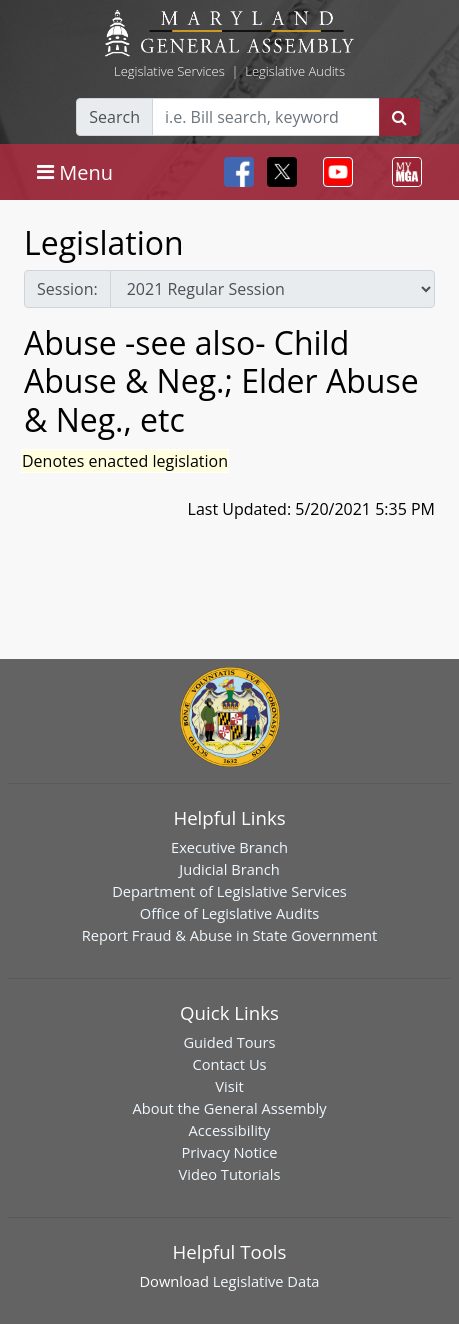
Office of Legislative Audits (229, 913)
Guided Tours (229, 1042)
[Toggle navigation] (75, 172)
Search (114, 117)
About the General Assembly (229, 1108)
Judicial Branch (229, 869)
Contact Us (229, 1064)
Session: (67, 289)
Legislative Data (266, 1281)
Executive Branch (229, 847)
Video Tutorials (230, 1174)
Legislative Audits (295, 71)
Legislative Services (169, 71)
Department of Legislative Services (229, 891)
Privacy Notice (229, 1152)
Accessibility (230, 1130)
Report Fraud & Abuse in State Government (229, 935)
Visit (229, 1086)
